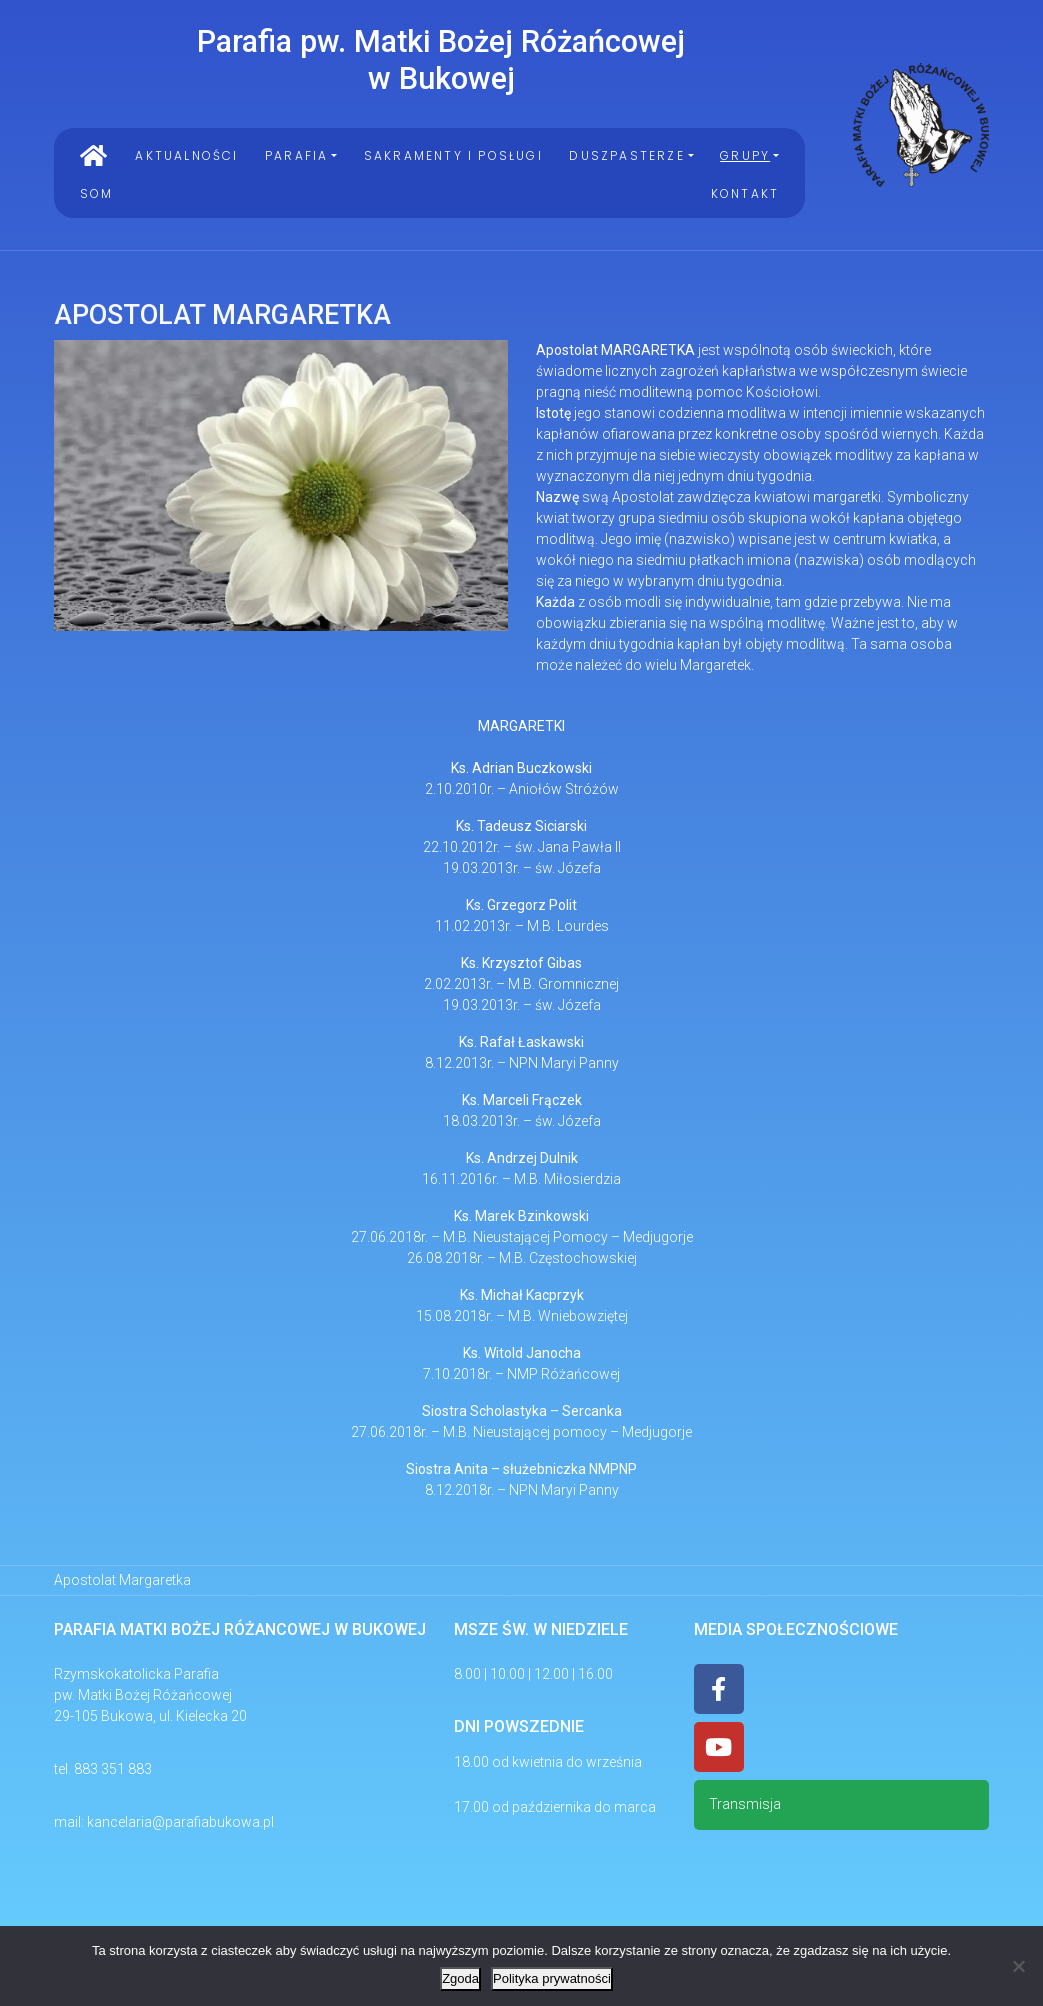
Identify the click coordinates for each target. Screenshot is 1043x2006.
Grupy (745, 155)
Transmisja (745, 1804)
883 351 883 (113, 1769)
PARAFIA (296, 155)
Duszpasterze (626, 155)
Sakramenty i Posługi (453, 155)
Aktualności (186, 155)
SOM (97, 193)
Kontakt (745, 193)
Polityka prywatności (552, 1978)
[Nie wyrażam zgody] (1018, 1966)
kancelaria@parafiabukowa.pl (180, 1822)
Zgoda (460, 1978)
